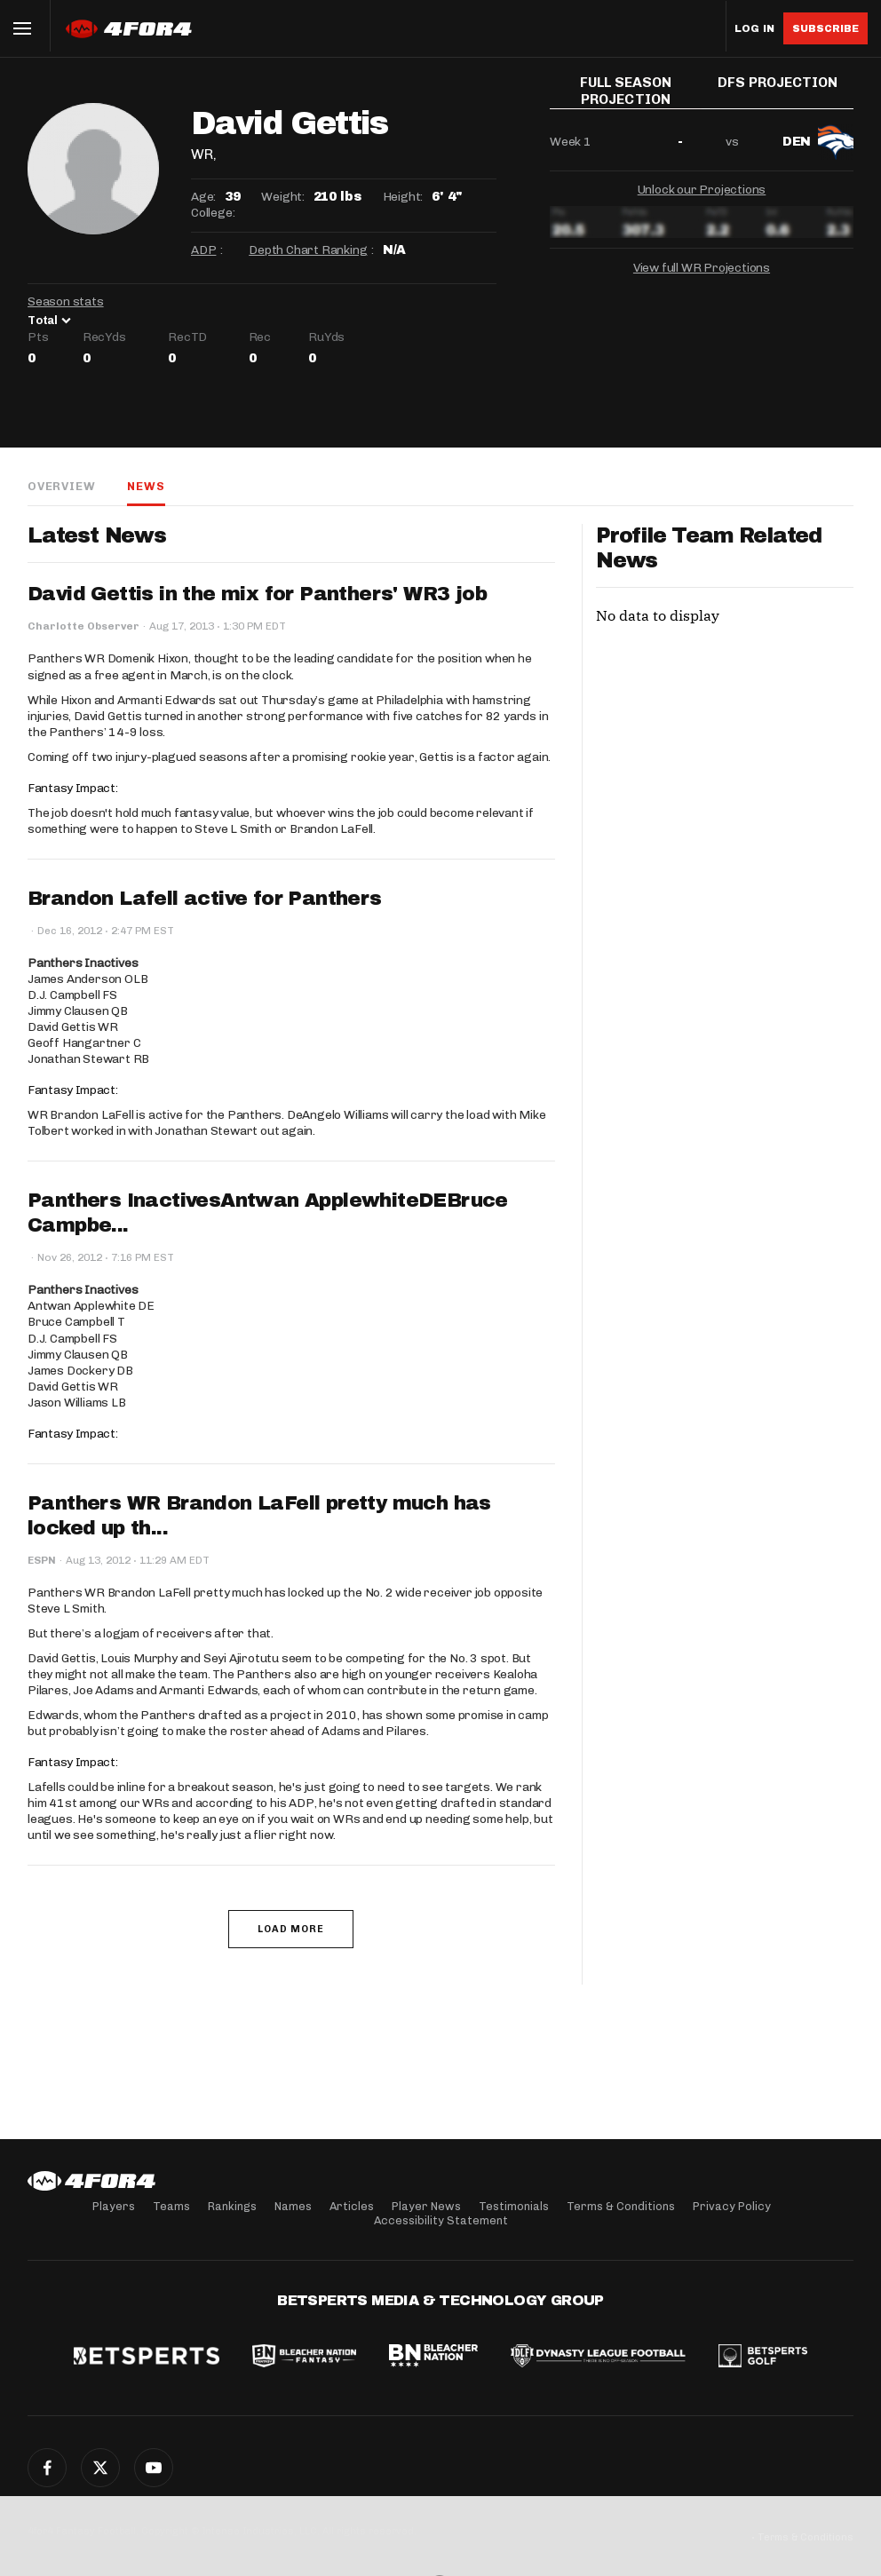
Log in (754, 29)
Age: (203, 196)
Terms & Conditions (621, 2206)
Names (293, 2206)
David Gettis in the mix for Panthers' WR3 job (257, 594)
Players (113, 2206)
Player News (426, 2206)
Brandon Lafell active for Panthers (205, 898)
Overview (61, 486)
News (145, 486)
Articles (351, 2206)
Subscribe (825, 28)
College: (212, 212)
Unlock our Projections (702, 196)
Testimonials (514, 2206)
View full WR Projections (701, 274)
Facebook (47, 2468)
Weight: (283, 196)
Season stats (66, 301)
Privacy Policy (732, 2206)
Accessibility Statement (441, 2220)
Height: (403, 196)
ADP (203, 250)
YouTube (154, 2468)
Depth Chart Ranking (308, 250)
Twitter (100, 2468)
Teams (171, 2206)
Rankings (232, 2206)
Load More (291, 1929)
